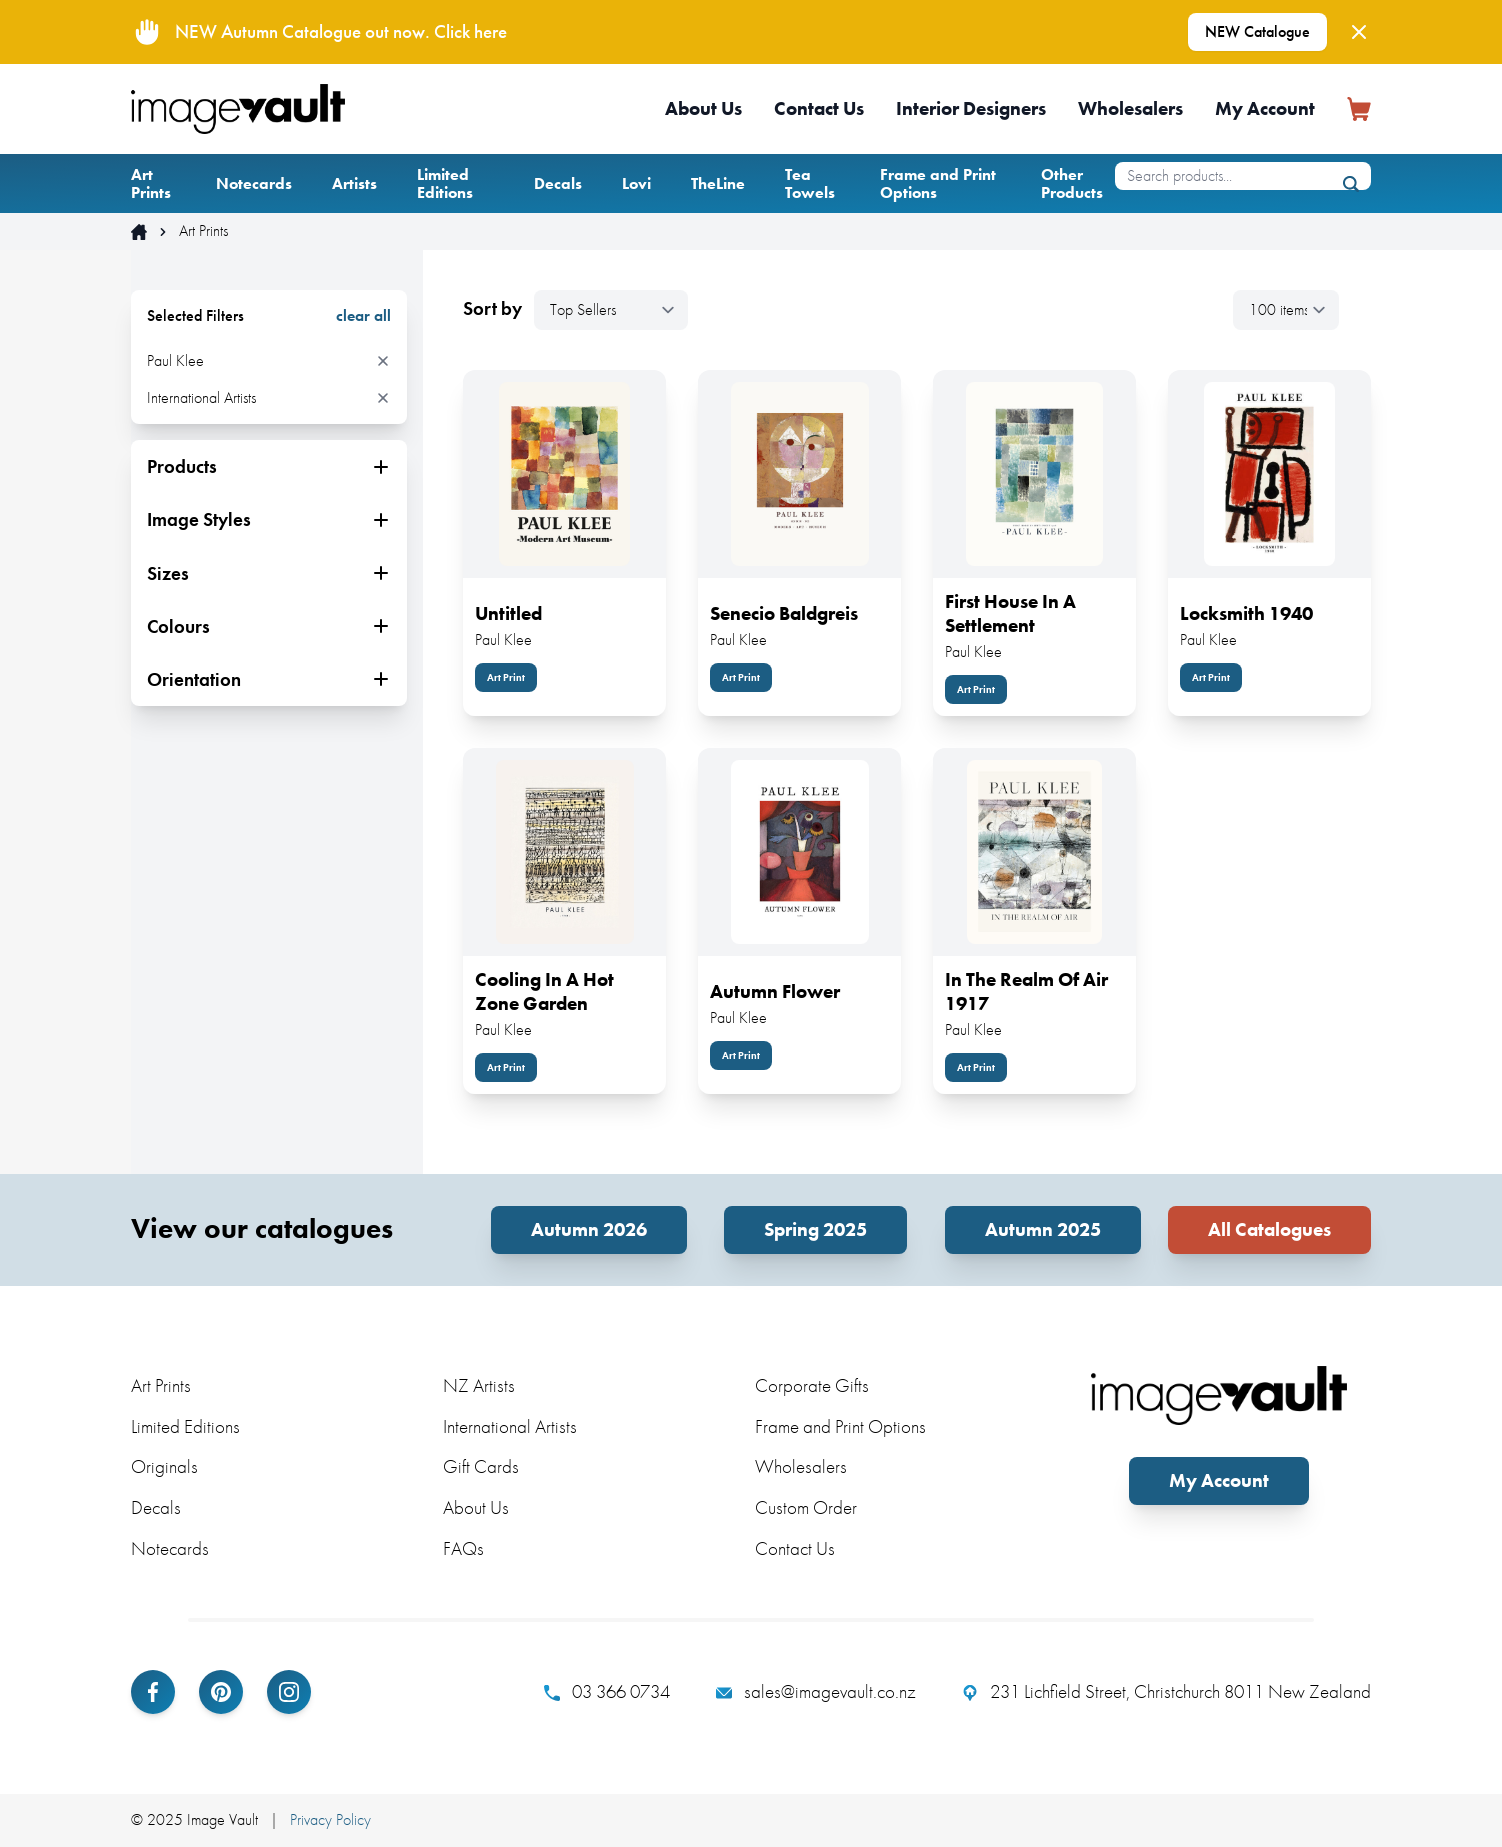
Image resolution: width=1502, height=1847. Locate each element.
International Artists (510, 1426)
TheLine (718, 183)
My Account (1265, 108)
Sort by (492, 309)
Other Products (1072, 183)
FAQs (463, 1548)
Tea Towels (810, 183)
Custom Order (806, 1507)
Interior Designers (971, 108)
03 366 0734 (607, 1692)
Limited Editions (445, 183)
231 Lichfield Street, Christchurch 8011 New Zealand (1166, 1692)
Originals (164, 1466)
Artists (354, 183)
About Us (703, 108)
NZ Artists (479, 1385)
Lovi (636, 183)
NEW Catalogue (1257, 31)
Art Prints (151, 183)
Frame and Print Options (938, 183)
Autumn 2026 (589, 1229)
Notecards (254, 183)
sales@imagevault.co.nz (816, 1692)
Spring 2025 (815, 1229)
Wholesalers (1130, 108)
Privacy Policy (330, 1819)
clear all (363, 316)
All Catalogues (1269, 1229)
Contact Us (819, 108)
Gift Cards (481, 1466)
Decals (558, 183)
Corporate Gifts (812, 1385)
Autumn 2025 (1043, 1229)
